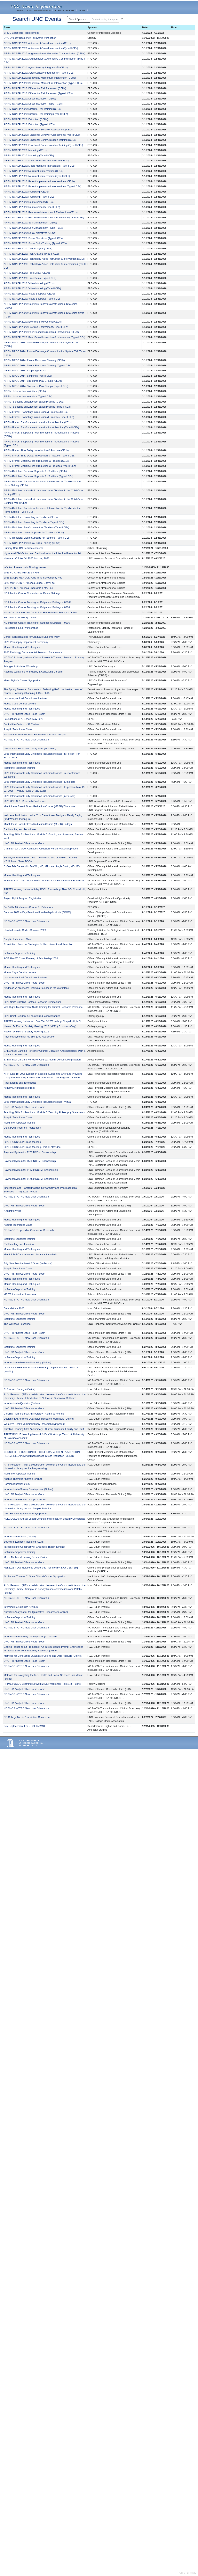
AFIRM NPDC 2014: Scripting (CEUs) (24, 370)
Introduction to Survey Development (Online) (28, 1489)
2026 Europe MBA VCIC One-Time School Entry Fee (33, 577)
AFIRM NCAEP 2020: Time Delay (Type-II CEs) (30, 278)
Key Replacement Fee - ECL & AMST (24, 1726)
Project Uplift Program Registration (23, 898)
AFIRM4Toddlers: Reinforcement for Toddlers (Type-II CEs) (36, 527)
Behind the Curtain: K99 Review (21, 724)
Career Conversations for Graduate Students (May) (32, 636)
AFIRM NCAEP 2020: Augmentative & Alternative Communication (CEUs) (44, 53)
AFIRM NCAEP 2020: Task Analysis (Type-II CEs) (31, 253)
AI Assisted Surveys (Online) (19, 1389)
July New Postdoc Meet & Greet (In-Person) (28, 1263)
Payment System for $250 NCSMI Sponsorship (30, 1152)
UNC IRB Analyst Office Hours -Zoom (24, 713)
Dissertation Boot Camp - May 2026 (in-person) (30, 748)
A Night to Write (12, 1210)
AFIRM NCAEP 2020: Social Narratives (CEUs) (30, 232)
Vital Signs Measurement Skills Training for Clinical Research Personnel (43, 1007)
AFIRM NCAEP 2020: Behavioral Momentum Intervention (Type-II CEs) (43, 83)
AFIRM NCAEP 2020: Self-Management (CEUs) (30, 222)
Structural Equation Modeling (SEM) (24, 1541)
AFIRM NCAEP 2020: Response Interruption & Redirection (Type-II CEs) (44, 217)
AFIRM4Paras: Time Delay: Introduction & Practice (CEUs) (36, 450)
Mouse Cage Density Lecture (20, 703)
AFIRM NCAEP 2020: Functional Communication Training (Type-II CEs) (43, 145)
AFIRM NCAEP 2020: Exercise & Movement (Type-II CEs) (36, 326)
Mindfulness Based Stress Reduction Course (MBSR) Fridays (38, 824)
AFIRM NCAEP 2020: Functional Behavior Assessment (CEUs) (39, 129)
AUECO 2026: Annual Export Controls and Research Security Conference (44, 1518)
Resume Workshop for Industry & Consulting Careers (33, 671)
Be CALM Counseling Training (20, 617)
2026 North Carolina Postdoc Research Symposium (32, 1002)
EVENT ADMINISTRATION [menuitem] (39, 11)
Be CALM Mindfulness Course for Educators (28, 907)
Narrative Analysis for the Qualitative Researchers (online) (36, 1612)
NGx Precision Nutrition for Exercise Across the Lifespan (35, 734)
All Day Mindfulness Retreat (19, 1087)
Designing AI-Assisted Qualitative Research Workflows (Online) (39, 1418)
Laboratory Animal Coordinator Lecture (25, 698)
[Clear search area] (122, 19)
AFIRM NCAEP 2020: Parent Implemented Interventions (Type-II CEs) (42, 186)
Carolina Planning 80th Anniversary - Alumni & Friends (34, 1413)
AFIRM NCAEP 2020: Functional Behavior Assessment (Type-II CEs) (42, 134)
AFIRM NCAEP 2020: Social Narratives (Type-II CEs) (33, 238)
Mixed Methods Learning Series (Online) (26, 1557)
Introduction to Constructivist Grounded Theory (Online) (34, 1546)
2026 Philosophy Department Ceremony (26, 642)
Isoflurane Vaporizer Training (20, 767)
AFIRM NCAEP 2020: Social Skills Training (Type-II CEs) (35, 243)
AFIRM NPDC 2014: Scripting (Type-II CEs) (28, 375)
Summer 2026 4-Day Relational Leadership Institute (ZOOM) (37, 912)
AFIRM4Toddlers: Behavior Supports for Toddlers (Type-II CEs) (38, 476)
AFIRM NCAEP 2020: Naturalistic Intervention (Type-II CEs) (37, 176)
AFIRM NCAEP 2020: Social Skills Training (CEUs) (32, 543)
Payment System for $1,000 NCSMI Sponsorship (31, 1178)
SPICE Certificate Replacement (21, 32)
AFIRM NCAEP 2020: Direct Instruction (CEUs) (30, 98)
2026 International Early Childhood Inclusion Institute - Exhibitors (39, 781)
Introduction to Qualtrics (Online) (22, 1403)
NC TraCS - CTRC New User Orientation (26, 739)
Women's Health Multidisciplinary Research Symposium (34, 1424)
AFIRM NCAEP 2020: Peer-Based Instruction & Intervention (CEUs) (41, 332)
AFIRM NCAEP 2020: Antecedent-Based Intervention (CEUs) (37, 43)
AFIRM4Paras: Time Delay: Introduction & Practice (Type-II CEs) (39, 455)
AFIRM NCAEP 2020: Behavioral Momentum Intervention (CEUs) (40, 77)
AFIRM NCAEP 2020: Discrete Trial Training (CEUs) (32, 108)
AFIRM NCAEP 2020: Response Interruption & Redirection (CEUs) (40, 212)
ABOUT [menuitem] (81, 11)
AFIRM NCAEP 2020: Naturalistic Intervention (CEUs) (33, 171)
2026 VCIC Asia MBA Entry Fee (21, 572)
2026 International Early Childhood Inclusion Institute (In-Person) (39, 796)
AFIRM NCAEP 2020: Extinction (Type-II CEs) (29, 124)
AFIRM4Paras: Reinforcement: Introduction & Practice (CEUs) (38, 422)
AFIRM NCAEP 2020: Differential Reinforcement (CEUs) (35, 88)
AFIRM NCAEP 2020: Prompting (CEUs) (26, 191)
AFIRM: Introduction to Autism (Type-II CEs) (28, 396)
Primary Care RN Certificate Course (23, 548)
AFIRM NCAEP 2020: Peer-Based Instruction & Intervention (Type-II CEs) (44, 337)
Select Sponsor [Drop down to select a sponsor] (77, 19)
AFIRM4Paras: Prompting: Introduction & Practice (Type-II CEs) (39, 417)
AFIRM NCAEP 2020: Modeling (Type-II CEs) (29, 155)
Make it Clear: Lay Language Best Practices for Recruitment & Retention (44, 880)
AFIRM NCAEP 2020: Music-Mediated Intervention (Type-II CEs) (39, 165)
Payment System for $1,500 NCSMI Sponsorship (31, 1169)
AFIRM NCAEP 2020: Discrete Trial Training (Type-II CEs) (36, 114)
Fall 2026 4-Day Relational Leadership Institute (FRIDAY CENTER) (41, 1567)
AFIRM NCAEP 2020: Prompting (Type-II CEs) (29, 196)
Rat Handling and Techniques (20, 829)
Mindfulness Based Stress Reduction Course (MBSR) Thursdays (39, 806)
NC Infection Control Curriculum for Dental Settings (32, 593)
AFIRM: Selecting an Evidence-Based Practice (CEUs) (34, 401)
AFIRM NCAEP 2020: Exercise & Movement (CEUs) (32, 321)
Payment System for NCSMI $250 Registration (29, 1036)
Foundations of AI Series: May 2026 (23, 718)
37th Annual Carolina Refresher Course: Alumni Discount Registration (42, 1059)
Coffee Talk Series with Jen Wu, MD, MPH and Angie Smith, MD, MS (42, 866)
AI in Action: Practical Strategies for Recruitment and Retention (38, 944)
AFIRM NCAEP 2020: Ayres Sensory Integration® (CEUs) (36, 67)
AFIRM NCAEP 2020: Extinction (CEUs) (26, 119)
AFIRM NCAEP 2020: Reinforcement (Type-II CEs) (32, 207)
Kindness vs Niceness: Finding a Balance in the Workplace (36, 987)
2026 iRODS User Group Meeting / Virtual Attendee (32, 1147)
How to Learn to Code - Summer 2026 (25, 930)
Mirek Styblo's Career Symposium (22, 680)
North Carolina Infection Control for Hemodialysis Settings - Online (40, 612)
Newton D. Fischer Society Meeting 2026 (26, 1031)
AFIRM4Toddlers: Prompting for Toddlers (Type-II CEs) (34, 522)
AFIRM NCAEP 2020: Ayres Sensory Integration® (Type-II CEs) (39, 72)
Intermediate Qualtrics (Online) (21, 1606)
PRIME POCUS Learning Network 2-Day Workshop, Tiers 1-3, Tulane (42, 1683)
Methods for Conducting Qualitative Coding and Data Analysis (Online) (43, 1655)
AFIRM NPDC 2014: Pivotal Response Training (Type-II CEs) (37, 365)
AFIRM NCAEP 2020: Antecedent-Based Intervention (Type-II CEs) (41, 48)
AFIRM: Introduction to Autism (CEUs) (25, 391)
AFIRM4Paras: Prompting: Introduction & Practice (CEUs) (35, 412)
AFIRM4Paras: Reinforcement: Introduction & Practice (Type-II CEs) (41, 427)
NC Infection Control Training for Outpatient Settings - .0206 (37, 607)
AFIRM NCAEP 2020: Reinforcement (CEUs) (28, 201)
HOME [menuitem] (20, 11)
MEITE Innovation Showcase (20, 1294)
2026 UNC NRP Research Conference (25, 801)
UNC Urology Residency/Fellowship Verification (30, 37)
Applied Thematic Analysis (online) (23, 1478)
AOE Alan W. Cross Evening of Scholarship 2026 (31, 958)
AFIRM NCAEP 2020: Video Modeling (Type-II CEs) (32, 288)
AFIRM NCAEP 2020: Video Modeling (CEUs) (29, 283)
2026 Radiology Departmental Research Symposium (33, 652)
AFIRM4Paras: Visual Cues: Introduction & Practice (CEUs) (36, 460)
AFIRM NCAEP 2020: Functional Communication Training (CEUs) (40, 139)
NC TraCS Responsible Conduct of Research (29, 1230)
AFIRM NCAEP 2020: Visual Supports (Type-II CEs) (32, 298)
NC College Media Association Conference (27, 1717)
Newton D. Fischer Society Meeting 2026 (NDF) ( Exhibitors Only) (40, 1026)
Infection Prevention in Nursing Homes (25, 567)
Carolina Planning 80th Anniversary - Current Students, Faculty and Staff (44, 1429)
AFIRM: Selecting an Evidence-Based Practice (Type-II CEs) (37, 406)
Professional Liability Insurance (21, 627)
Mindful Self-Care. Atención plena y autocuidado (30, 1254)
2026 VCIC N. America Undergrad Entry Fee (28, 587)
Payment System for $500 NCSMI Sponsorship (30, 1161)
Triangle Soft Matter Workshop (20, 666)
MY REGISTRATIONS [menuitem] (64, 11)
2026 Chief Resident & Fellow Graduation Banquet (32, 1016)
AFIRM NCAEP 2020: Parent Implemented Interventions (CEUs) (39, 181)
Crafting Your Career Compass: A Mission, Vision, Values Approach (41, 848)
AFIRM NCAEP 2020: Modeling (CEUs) (25, 150)
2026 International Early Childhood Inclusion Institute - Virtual (37, 1101)
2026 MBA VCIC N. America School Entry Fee (29, 582)
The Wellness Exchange (17, 1323)
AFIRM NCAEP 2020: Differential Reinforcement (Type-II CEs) (38, 93)
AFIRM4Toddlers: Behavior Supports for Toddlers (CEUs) (35, 471)
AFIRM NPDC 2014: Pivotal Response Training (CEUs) (34, 360)
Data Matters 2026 (14, 1308)
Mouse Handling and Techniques (22, 647)
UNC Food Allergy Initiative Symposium (25, 1513)
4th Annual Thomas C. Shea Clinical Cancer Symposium (35, 1576)
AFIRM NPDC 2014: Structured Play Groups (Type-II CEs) (36, 386)
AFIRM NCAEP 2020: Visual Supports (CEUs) (29, 293)
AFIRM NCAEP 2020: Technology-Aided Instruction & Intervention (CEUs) (44, 258)
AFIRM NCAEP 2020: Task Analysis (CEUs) (28, 248)
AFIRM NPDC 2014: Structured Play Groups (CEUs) (33, 380)
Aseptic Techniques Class (18, 729)
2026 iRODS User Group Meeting (22, 1141)
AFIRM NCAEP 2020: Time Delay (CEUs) (27, 272)
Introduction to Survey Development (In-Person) (30, 1636)
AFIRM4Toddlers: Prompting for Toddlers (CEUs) (31, 517)
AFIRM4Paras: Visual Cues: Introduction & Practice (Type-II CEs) (40, 465)
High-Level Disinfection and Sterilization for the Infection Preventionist (42, 553)
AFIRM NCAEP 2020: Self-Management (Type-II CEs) (33, 227)
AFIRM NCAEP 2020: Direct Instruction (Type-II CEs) (33, 103)
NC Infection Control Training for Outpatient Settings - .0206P (37, 602)
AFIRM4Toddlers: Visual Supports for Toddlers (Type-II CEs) (37, 537)
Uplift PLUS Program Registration (22, 1127)
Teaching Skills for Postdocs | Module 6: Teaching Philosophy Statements (44, 1112)
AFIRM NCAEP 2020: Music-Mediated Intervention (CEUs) (36, 160)
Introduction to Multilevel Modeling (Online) (27, 1362)
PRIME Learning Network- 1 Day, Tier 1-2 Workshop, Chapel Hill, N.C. (42, 1021)
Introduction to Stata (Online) (20, 1536)
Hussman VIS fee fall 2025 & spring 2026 (26, 558)
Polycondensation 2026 (17, 1483)
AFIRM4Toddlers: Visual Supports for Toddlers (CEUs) (34, 532)
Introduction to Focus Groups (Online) (24, 1499)
